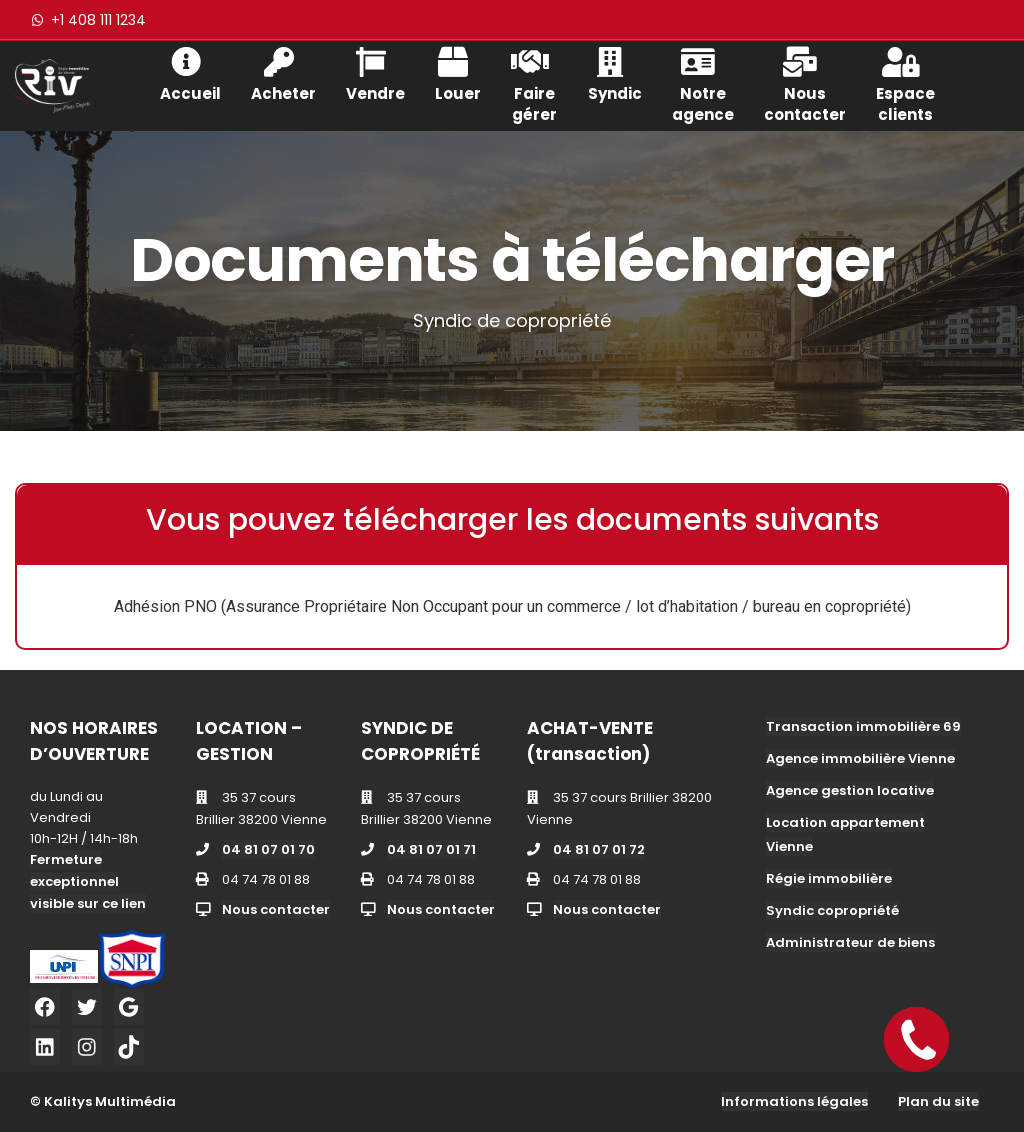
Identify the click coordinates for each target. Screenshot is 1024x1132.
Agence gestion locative (850, 790)
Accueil (190, 72)
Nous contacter (805, 83)
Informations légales (794, 1101)
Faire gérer (534, 83)
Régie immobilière (829, 878)
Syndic (615, 72)
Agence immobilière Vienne (860, 758)
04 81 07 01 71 (431, 849)
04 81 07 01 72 (599, 849)
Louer (458, 72)
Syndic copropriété (832, 910)
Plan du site (938, 1101)
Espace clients (905, 83)
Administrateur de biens (850, 942)
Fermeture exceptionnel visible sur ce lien (88, 881)
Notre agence (703, 83)
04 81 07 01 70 (268, 849)
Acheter (283, 72)
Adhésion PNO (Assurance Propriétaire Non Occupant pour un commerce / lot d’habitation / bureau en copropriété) (512, 606)
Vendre (375, 72)
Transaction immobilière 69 (863, 726)
